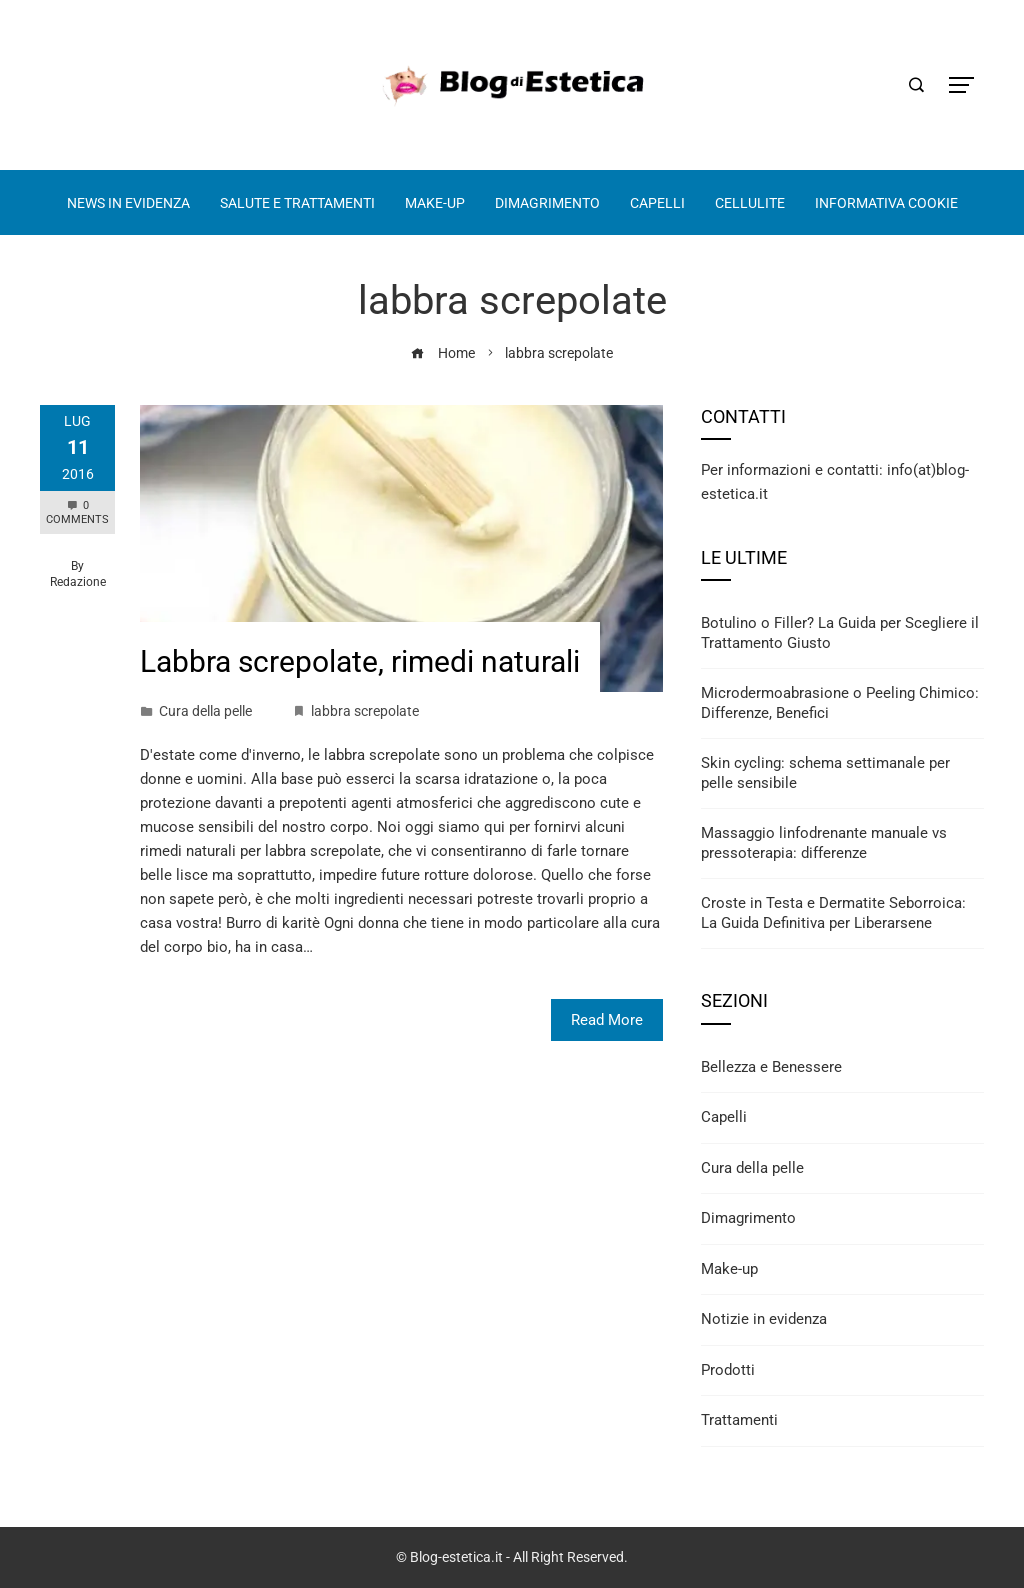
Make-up (729, 1269)
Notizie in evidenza (764, 1319)
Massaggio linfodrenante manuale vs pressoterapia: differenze (824, 843)
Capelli (724, 1117)
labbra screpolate (365, 711)
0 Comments (77, 512)
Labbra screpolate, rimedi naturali (360, 661)
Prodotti (728, 1370)
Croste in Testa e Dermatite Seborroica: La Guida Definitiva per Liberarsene (833, 913)
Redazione (78, 582)
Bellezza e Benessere (771, 1067)
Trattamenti (739, 1420)
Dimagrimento (748, 1218)
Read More (607, 1020)
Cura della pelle (205, 711)
